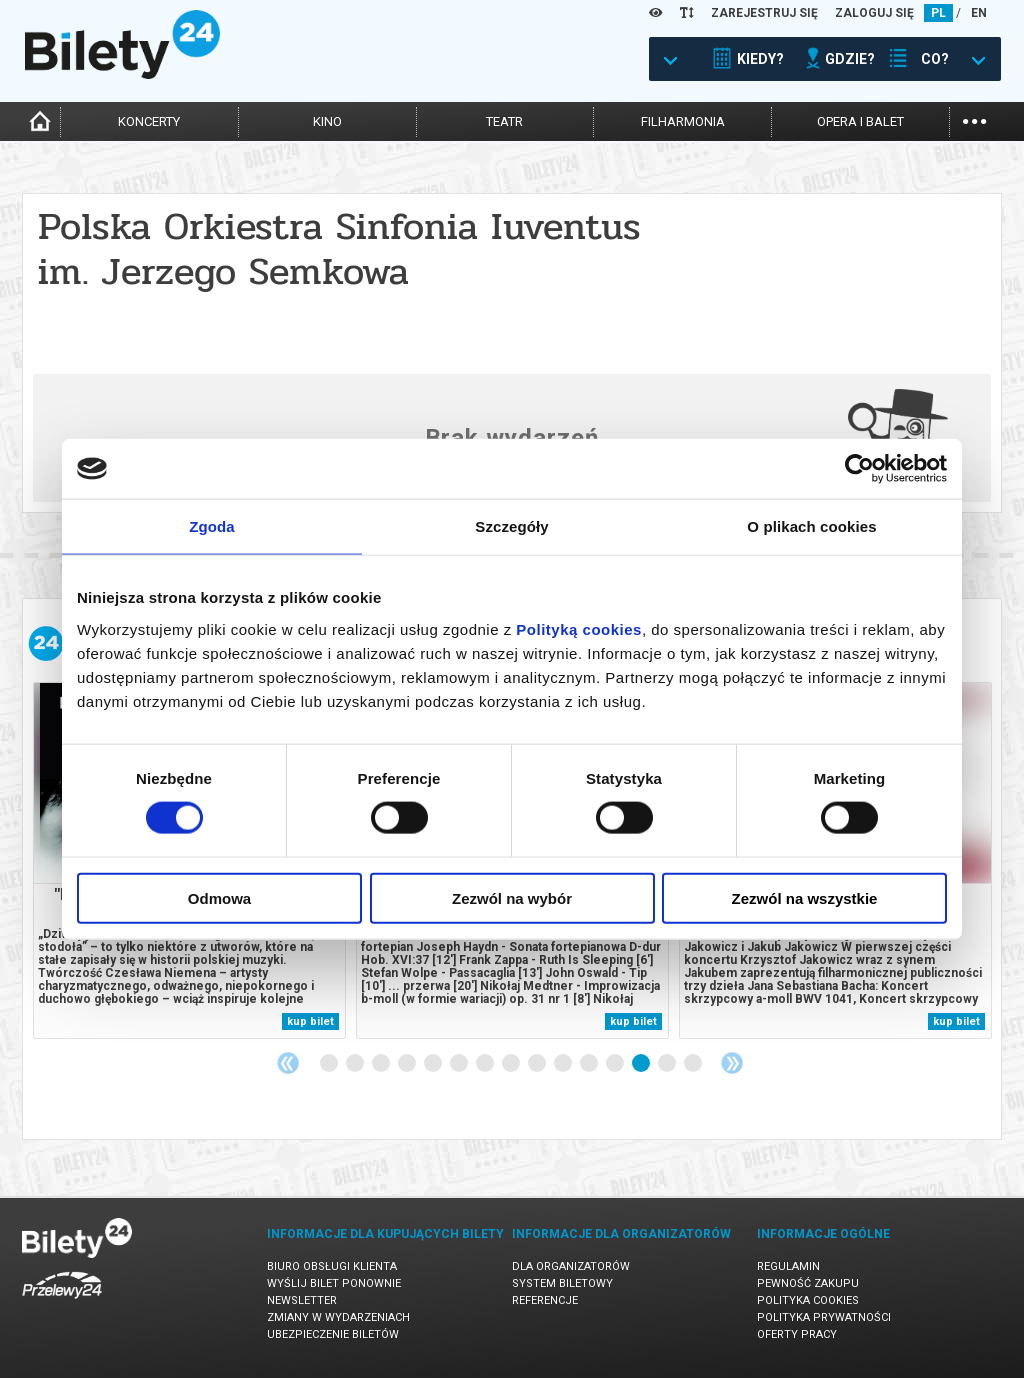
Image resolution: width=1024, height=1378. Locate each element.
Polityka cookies (808, 1300)
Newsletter (302, 1300)
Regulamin (788, 1266)
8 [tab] (512, 1064)
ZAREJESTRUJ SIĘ (764, 13)
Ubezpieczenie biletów (333, 1334)
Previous (288, 1063)
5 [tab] (434, 1064)
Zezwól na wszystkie (805, 897)
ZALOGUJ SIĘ (874, 13)
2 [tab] (356, 1064)
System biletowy (562, 1283)
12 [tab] (616, 1064)
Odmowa (219, 897)
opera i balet (860, 121)
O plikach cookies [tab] (811, 526)
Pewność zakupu (808, 1283)
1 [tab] (330, 1064)
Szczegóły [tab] (511, 526)
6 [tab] (460, 1064)
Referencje (545, 1300)
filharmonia (683, 121)
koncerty (149, 121)
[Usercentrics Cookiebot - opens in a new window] (859, 469)
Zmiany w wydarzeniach (338, 1317)
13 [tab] (642, 1064)
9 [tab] (538, 1064)
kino (327, 121)
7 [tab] (486, 1064)
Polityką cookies (579, 628)
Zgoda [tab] (212, 526)
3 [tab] (382, 1064)
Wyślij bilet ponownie (334, 1283)
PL (938, 13)
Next (732, 1063)
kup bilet (310, 1021)
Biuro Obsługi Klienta (332, 1266)
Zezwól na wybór (512, 897)
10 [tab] (564, 1064)
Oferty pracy (797, 1334)
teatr (504, 121)
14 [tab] (668, 1064)
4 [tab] (408, 1064)
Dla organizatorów (571, 1266)
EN (979, 13)
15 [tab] (694, 1064)
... (974, 119)
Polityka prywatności (824, 1317)
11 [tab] (590, 1064)
